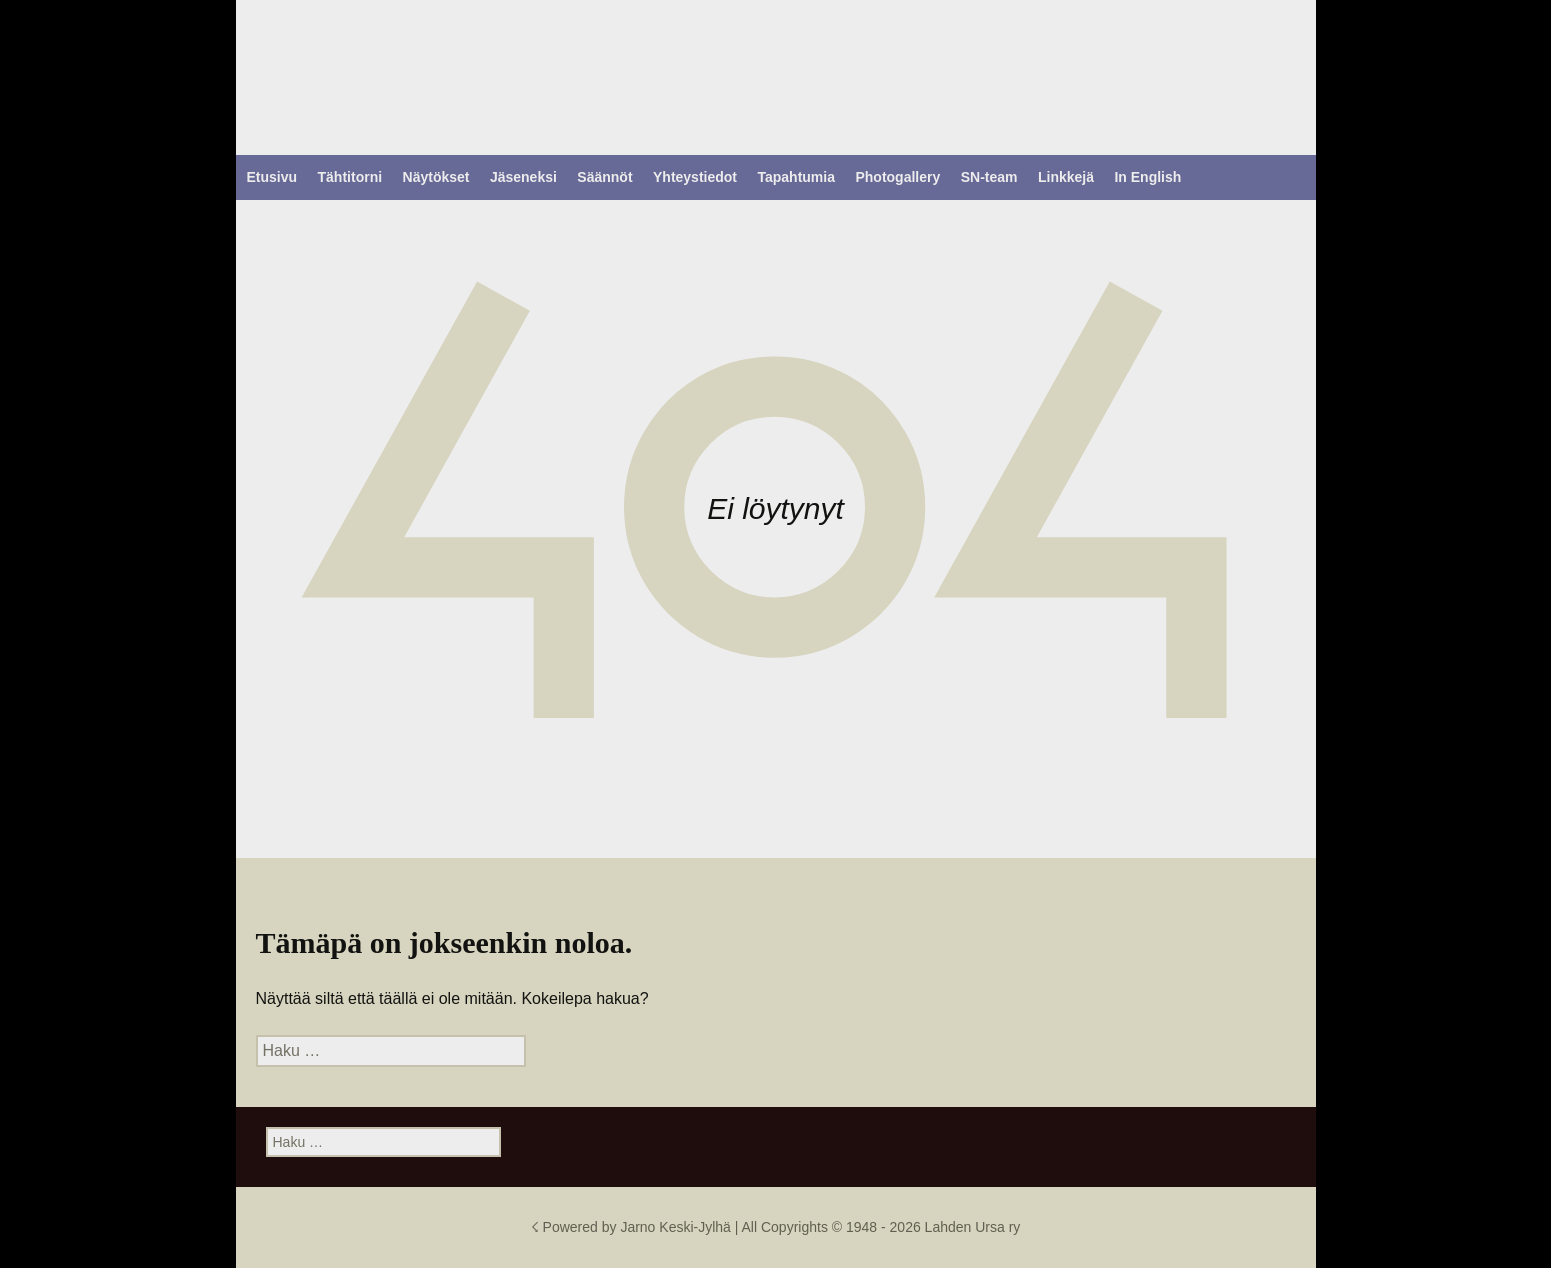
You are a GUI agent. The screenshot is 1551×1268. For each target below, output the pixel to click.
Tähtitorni (350, 177)
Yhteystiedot (695, 177)
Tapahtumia (796, 177)
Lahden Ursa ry (973, 1227)
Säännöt (604, 177)
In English (1147, 177)
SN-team (989, 177)
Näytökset (436, 177)
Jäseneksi (523, 177)
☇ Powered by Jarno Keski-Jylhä (633, 1227)
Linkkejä (1066, 177)
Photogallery (897, 177)
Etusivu (272, 177)
